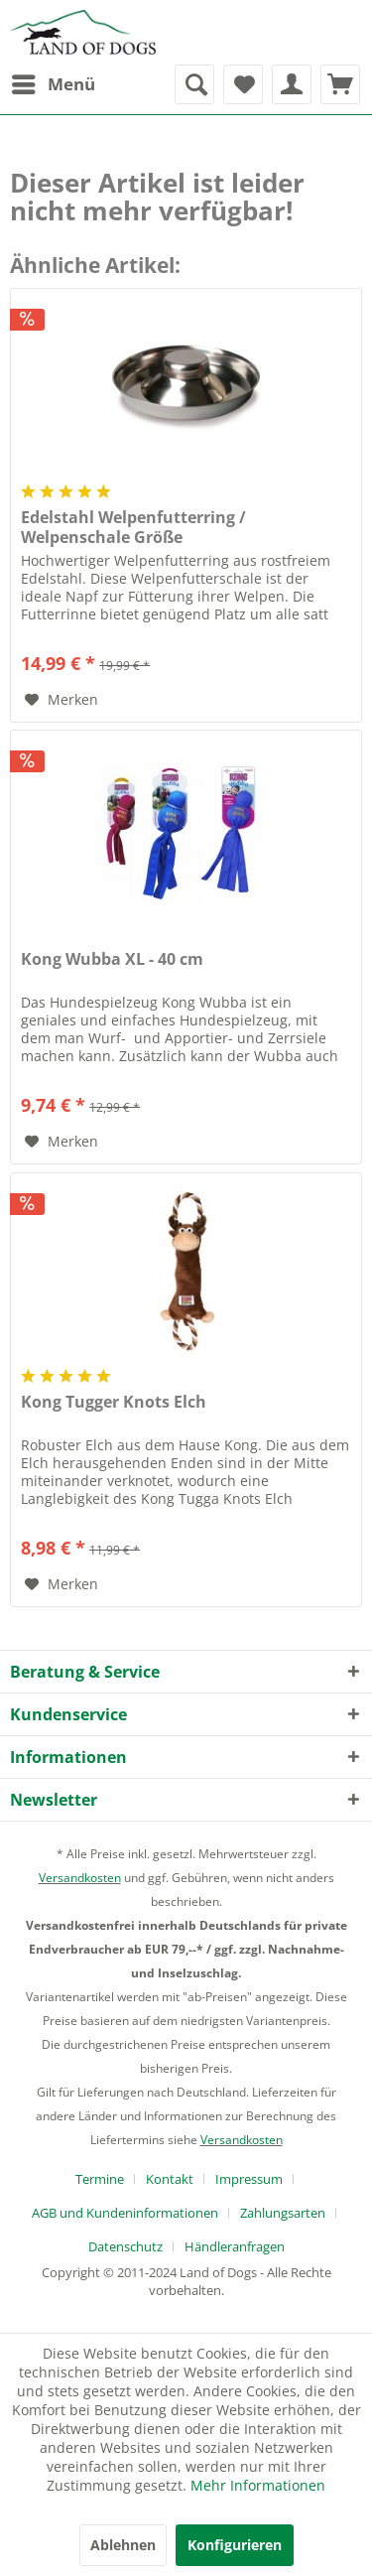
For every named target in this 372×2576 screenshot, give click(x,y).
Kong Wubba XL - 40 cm (112, 959)
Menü (53, 81)
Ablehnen (123, 2544)
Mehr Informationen (257, 2485)
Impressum (249, 2179)
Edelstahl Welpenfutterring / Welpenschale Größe (133, 527)
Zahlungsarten (282, 2213)
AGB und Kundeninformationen (125, 2213)
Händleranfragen (235, 2246)
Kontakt (169, 2179)
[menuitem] (52, 84)
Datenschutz (125, 2246)
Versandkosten (80, 1877)
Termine (99, 2179)
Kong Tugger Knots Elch (113, 1402)
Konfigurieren (234, 2544)
